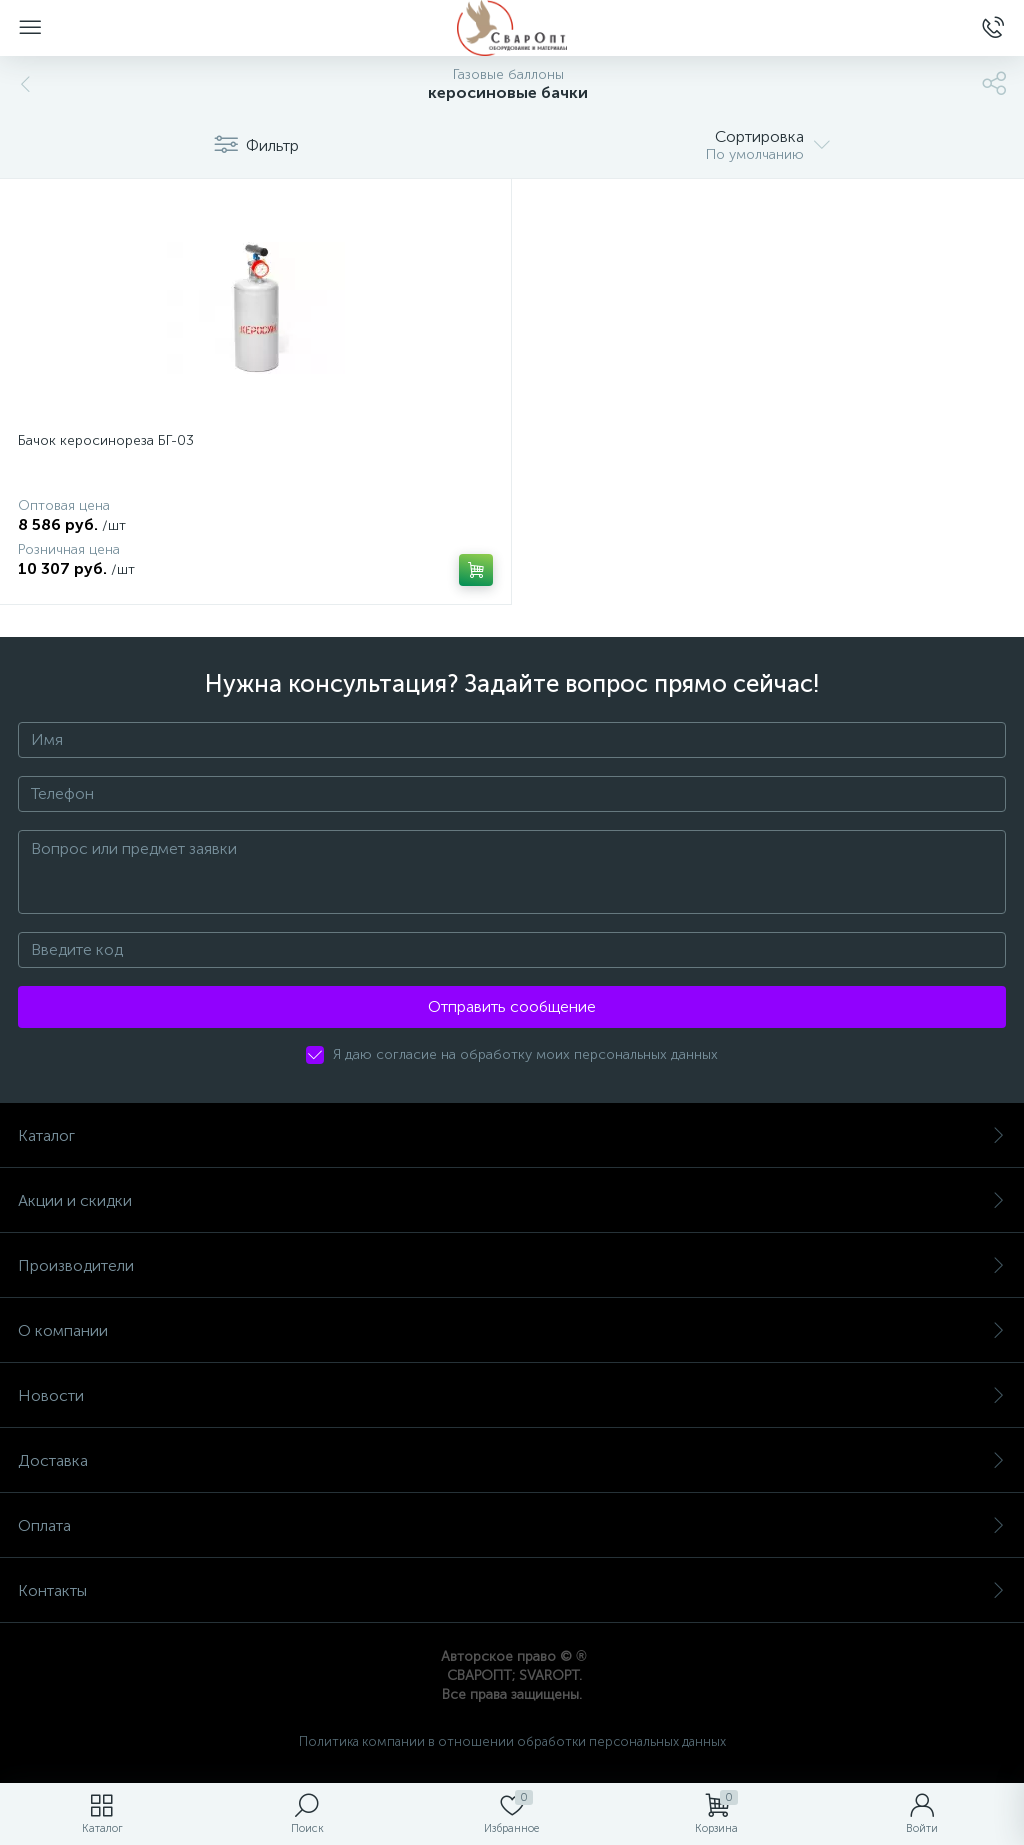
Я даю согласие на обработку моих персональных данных (525, 1054)
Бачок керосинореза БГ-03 (106, 440)
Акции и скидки (512, 1200)
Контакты (512, 1590)
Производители (512, 1265)
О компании (512, 1330)
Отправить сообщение (512, 1006)
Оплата (512, 1525)
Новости (512, 1395)
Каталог (512, 1135)
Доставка (512, 1460)
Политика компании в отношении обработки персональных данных (512, 1741)
